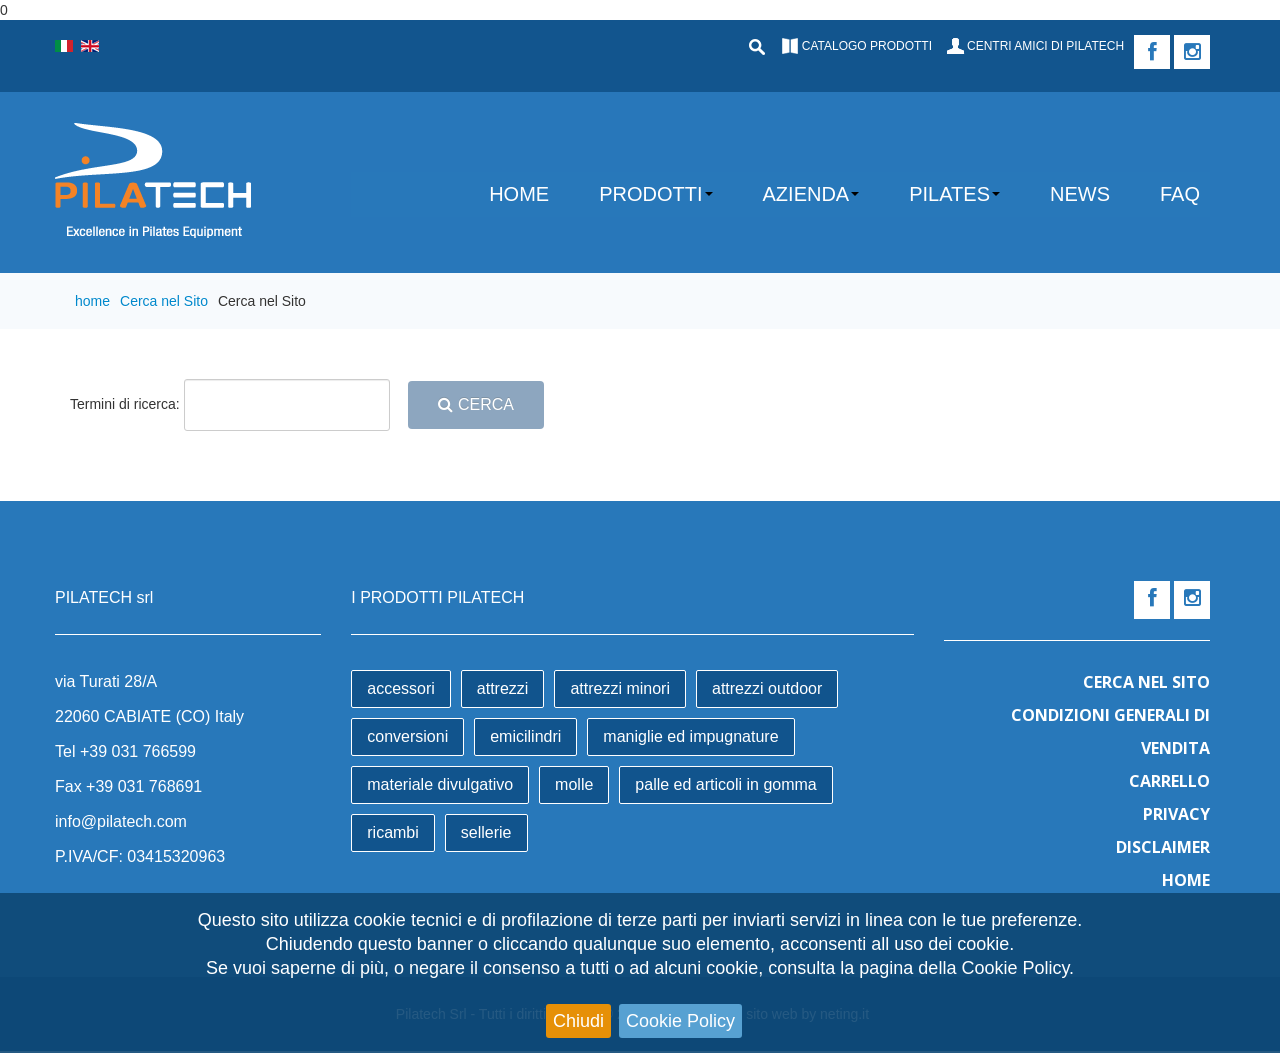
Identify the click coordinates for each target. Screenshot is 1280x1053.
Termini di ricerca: (125, 404)
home (92, 301)
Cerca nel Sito (164, 301)
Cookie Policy (680, 1021)
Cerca (475, 404)
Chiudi (578, 1021)
